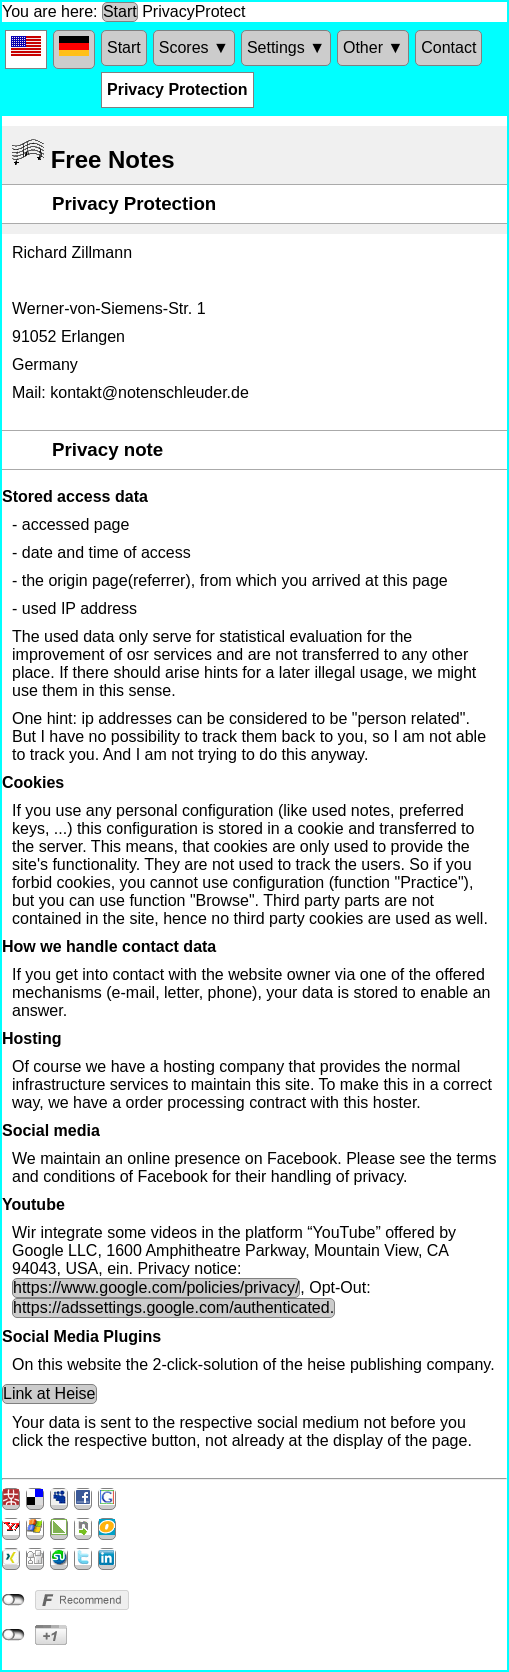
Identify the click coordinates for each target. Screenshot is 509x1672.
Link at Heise (49, 1393)
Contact (448, 47)
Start (120, 11)
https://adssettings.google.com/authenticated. (173, 1307)
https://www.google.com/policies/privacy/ (156, 1287)
